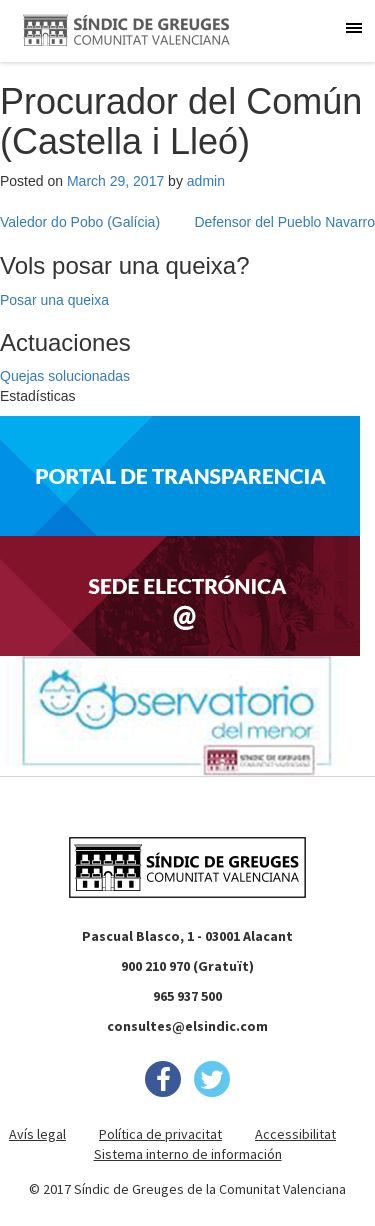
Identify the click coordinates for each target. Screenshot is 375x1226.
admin (206, 181)
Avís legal (37, 1134)
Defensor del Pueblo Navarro (284, 222)
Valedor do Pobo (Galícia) (80, 222)
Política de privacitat (160, 1134)
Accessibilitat (295, 1134)
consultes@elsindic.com (187, 1026)
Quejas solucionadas (65, 376)
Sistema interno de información (188, 1154)
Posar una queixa (54, 300)
